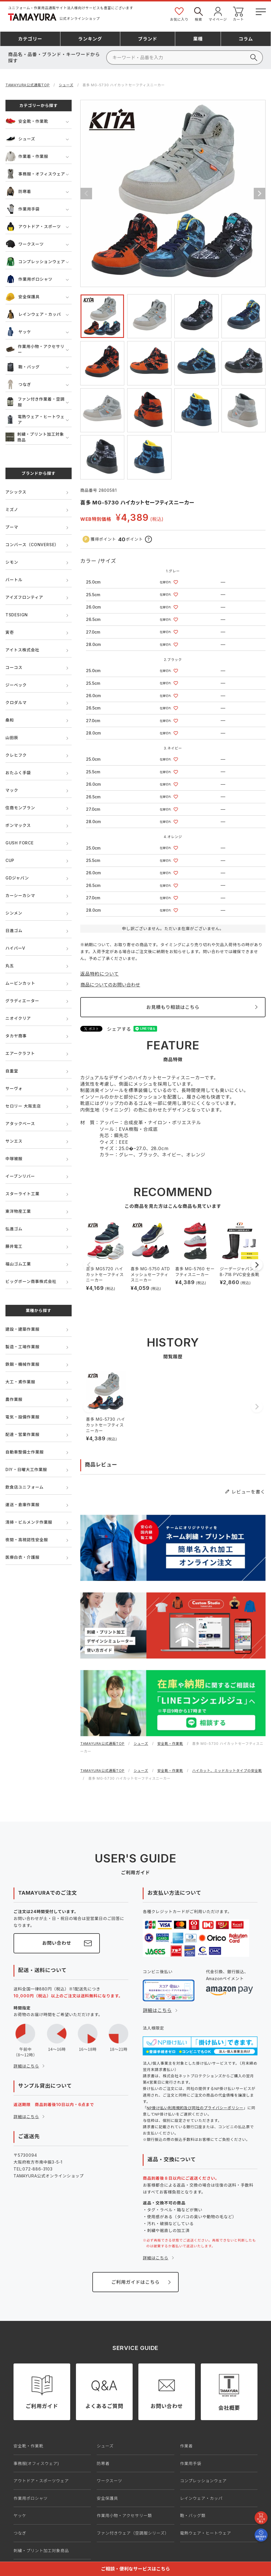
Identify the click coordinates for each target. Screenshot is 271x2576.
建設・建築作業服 (22, 1329)
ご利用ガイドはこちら (135, 2282)
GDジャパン (17, 877)
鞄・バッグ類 (193, 2515)
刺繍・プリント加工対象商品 (34, 437)
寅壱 (9, 632)
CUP (9, 860)
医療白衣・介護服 (22, 1557)
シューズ (66, 85)
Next (259, 193)
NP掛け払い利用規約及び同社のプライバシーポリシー (195, 2107)
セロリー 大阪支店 (23, 1106)
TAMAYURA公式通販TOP (27, 85)
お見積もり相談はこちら (173, 1007)
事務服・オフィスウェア (35, 174)
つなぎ (18, 384)
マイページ (218, 14)
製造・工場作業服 (22, 1346)
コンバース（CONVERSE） (32, 544)
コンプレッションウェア (35, 262)
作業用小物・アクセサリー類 (124, 2515)
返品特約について (99, 974)
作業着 (186, 2445)
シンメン (13, 913)
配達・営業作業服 (22, 1434)
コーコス (13, 667)
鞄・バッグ (22, 367)
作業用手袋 (22, 209)
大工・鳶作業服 (20, 1381)
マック (11, 790)
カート (238, 14)
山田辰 (11, 737)
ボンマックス (18, 825)
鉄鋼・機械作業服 (22, 1364)
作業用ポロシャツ (28, 279)
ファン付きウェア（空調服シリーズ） (133, 2533)
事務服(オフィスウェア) (36, 2463)
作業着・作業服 (26, 156)
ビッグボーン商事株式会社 (30, 1281)
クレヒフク (16, 755)
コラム (245, 39)
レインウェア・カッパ (33, 314)
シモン (11, 562)
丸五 (9, 965)
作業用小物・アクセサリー (34, 349)
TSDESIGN (16, 614)
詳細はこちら (26, 2066)
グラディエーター (22, 1000)
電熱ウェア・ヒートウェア (35, 419)
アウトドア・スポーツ (33, 226)
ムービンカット (20, 983)
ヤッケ (18, 332)
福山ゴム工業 (18, 1263)
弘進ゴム (13, 1228)
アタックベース (20, 1123)
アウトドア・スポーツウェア (41, 2480)
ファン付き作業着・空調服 (35, 402)
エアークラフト (20, 1053)
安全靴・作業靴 (26, 121)
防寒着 (18, 191)
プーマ (11, 527)
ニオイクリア (18, 1018)
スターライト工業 (22, 1193)
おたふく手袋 (18, 772)
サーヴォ (13, 1088)
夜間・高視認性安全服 (26, 1539)
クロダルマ (16, 702)
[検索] (184, 57)
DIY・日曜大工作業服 (26, 1469)
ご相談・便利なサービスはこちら (135, 2569)
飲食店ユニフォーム (24, 1487)
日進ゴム (13, 930)
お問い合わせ (56, 1943)
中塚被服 (13, 1158)
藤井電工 (13, 1246)
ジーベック (16, 684)
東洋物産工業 (18, 1211)
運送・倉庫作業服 (22, 1504)
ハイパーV (15, 948)
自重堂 (11, 1070)
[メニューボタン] (260, 11)
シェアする (119, 1029)
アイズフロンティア (24, 597)
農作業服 (13, 1399)
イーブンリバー (20, 1176)
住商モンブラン (20, 807)
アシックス (15, 491)
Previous (86, 193)
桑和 (9, 720)
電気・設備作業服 (22, 1416)
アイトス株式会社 (22, 649)
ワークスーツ (24, 244)
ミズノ (11, 509)
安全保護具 (22, 297)
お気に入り (179, 14)
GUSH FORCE (19, 842)
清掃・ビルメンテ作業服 (28, 1522)
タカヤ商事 (16, 1035)
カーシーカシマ (20, 895)
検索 (198, 14)
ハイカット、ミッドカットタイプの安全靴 (227, 1770)
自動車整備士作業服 (24, 1451)
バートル (13, 579)
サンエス (13, 1141)
